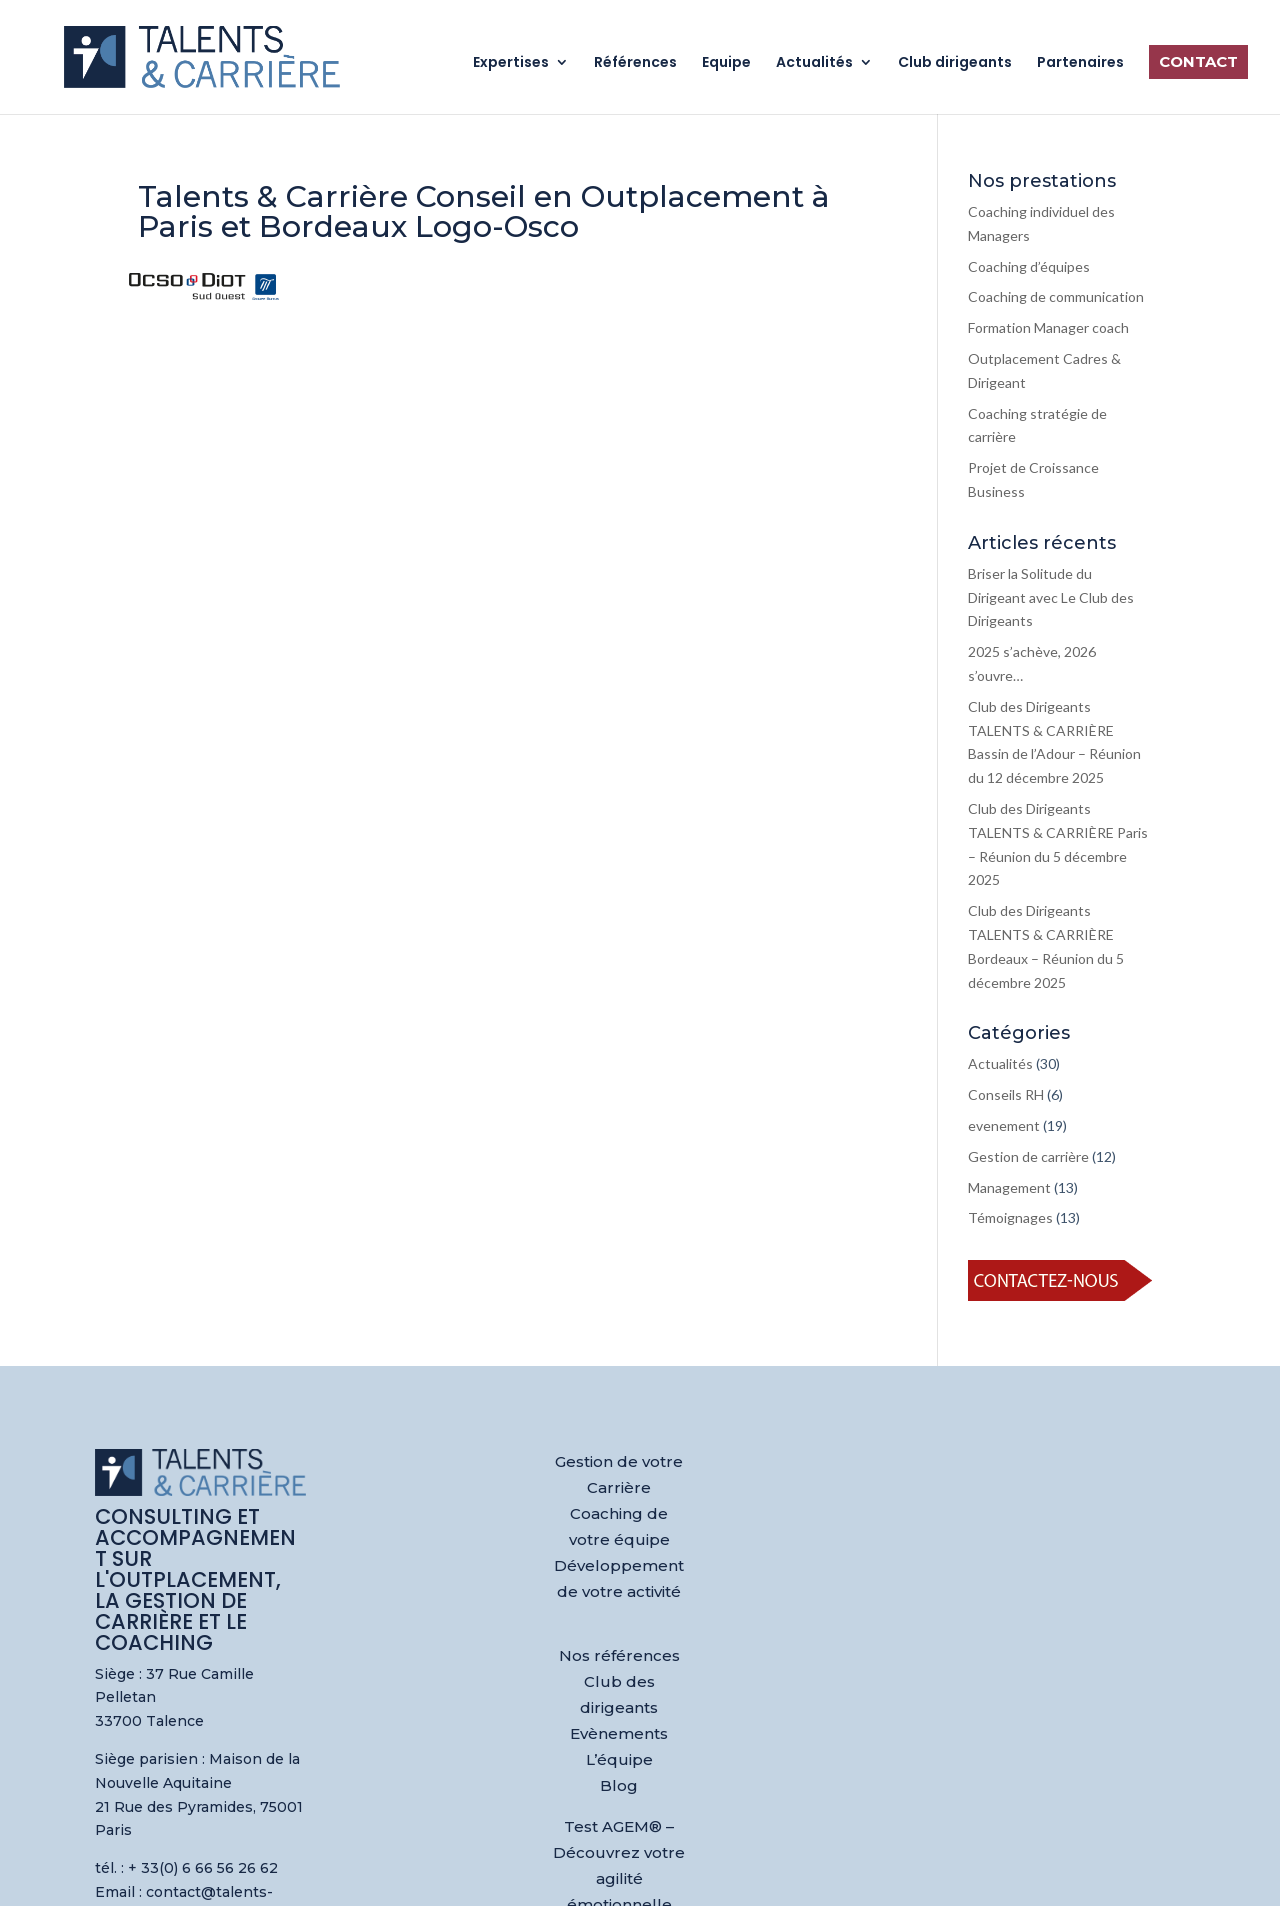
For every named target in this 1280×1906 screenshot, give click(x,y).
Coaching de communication (1056, 296)
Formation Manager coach (1048, 327)
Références (635, 63)
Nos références (619, 1655)
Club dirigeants (955, 63)
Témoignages (1010, 1217)
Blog (619, 1785)
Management (1009, 1187)
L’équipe (619, 1759)
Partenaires (1080, 63)
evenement (1004, 1125)
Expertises (511, 63)
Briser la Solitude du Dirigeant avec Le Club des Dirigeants (1051, 597)
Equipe (726, 63)
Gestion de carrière (1028, 1156)
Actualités (814, 63)
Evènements (619, 1733)
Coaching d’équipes (1029, 266)
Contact (1198, 61)
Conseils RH (1006, 1094)
